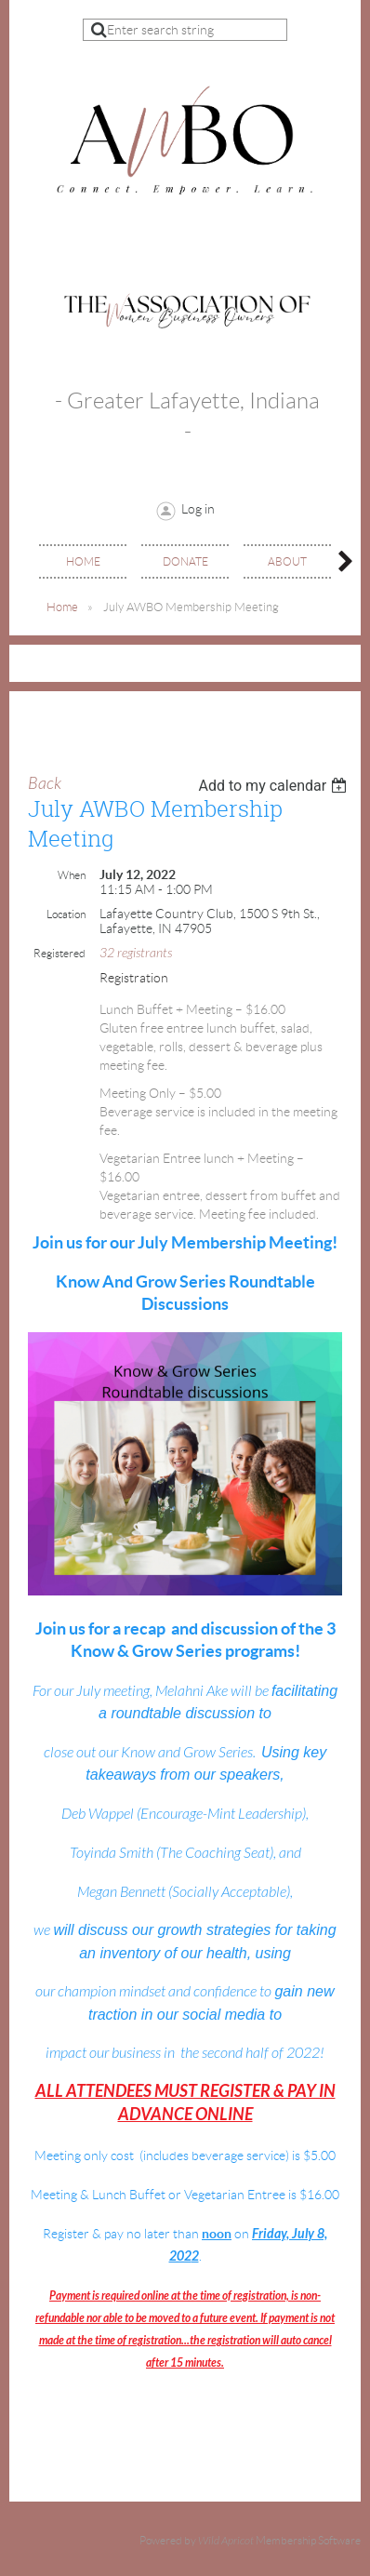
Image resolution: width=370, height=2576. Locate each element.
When (72, 875)
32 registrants (135, 953)
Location (66, 914)
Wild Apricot (226, 2540)
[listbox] (274, 785)
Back (44, 784)
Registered (59, 953)
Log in (198, 508)
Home (62, 607)
